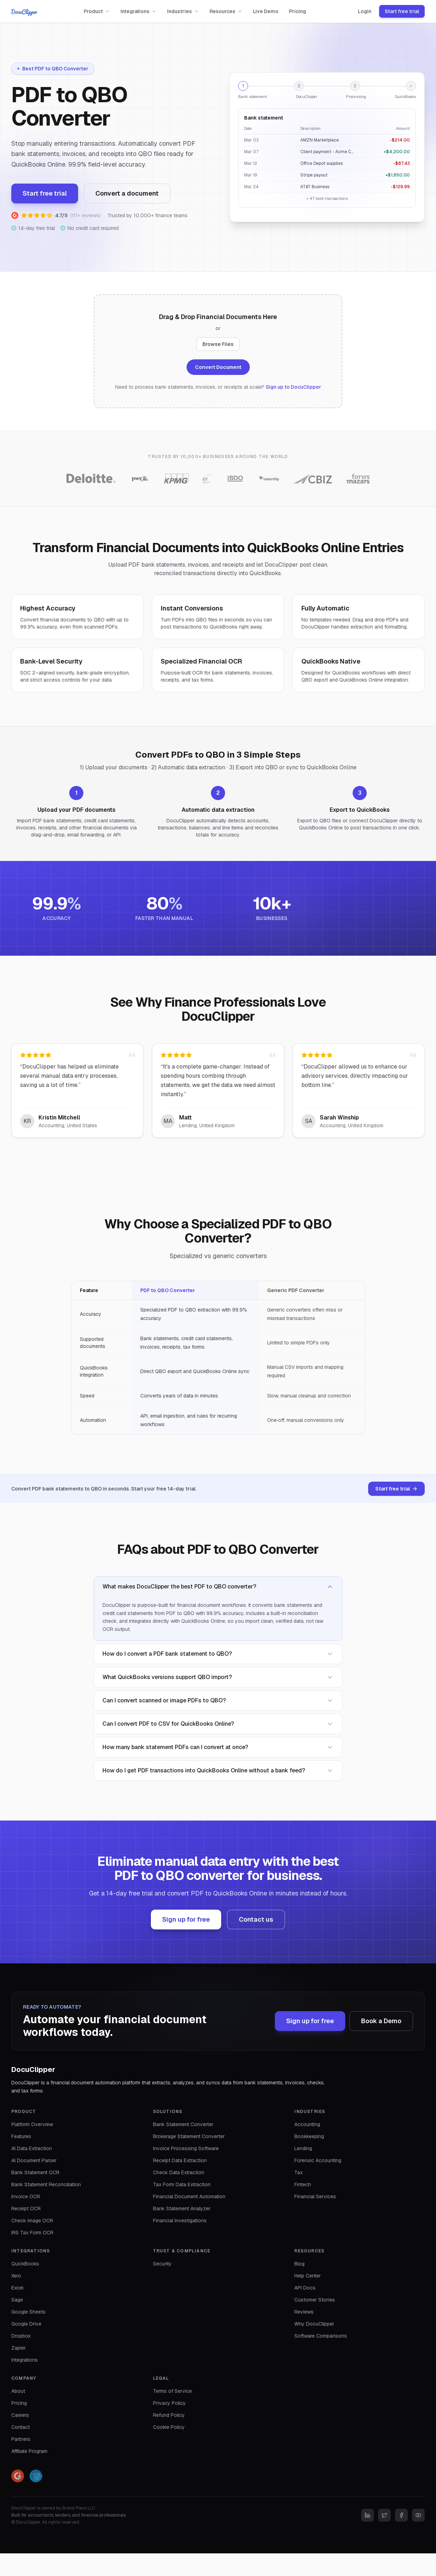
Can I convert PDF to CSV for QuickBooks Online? (218, 1723)
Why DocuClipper (314, 2324)
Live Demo (265, 11)
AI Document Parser (34, 2160)
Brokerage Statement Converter (189, 2136)
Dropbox (21, 2336)
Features (21, 2136)
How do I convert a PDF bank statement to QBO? (218, 1653)
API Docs (305, 2288)
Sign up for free (186, 1919)
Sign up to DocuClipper (293, 387)
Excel (17, 2288)
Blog (299, 2263)
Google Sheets (28, 2312)
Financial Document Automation (189, 2196)
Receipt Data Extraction (180, 2160)
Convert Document (218, 367)
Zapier (18, 2348)
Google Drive (26, 2324)
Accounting (307, 2124)
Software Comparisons (320, 2336)
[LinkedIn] (367, 2515)
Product (97, 11)
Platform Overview (32, 2124)
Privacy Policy (169, 2403)
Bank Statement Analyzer (182, 2208)
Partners (20, 2439)
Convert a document (127, 193)
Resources (226, 11)
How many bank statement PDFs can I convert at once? (218, 1747)
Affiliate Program (29, 2451)
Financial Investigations (180, 2220)
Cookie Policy (169, 2427)
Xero (16, 2276)
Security (162, 2263)
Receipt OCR (26, 2208)
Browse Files (218, 344)
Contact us (256, 1919)
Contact (20, 2427)
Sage (17, 2300)
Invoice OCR (25, 2196)
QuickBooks (25, 2263)
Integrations (138, 11)
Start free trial (402, 11)
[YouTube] (418, 2515)
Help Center (307, 2276)
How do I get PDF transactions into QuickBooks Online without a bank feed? (218, 1770)
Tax (298, 2172)
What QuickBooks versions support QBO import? (218, 1677)
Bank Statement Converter (183, 2124)
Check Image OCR (32, 2220)
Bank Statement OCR (35, 2172)
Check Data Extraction (178, 2172)
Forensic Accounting (317, 2160)
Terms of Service (172, 2391)
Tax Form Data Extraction (182, 2184)
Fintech (302, 2184)
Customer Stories (314, 2300)
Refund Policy (169, 2415)
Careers (20, 2415)
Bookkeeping (309, 2136)
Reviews (304, 2312)
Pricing (297, 11)
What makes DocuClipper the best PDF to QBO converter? (218, 1586)
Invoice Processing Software (186, 2148)
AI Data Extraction (31, 2148)
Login (364, 11)
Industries (183, 11)
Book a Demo (381, 2021)
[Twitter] (384, 2515)
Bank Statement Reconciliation (46, 2184)
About (18, 2391)
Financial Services (315, 2196)
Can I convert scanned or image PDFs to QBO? (218, 1700)
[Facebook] (401, 2515)
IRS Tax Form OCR (32, 2232)
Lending (303, 2148)
